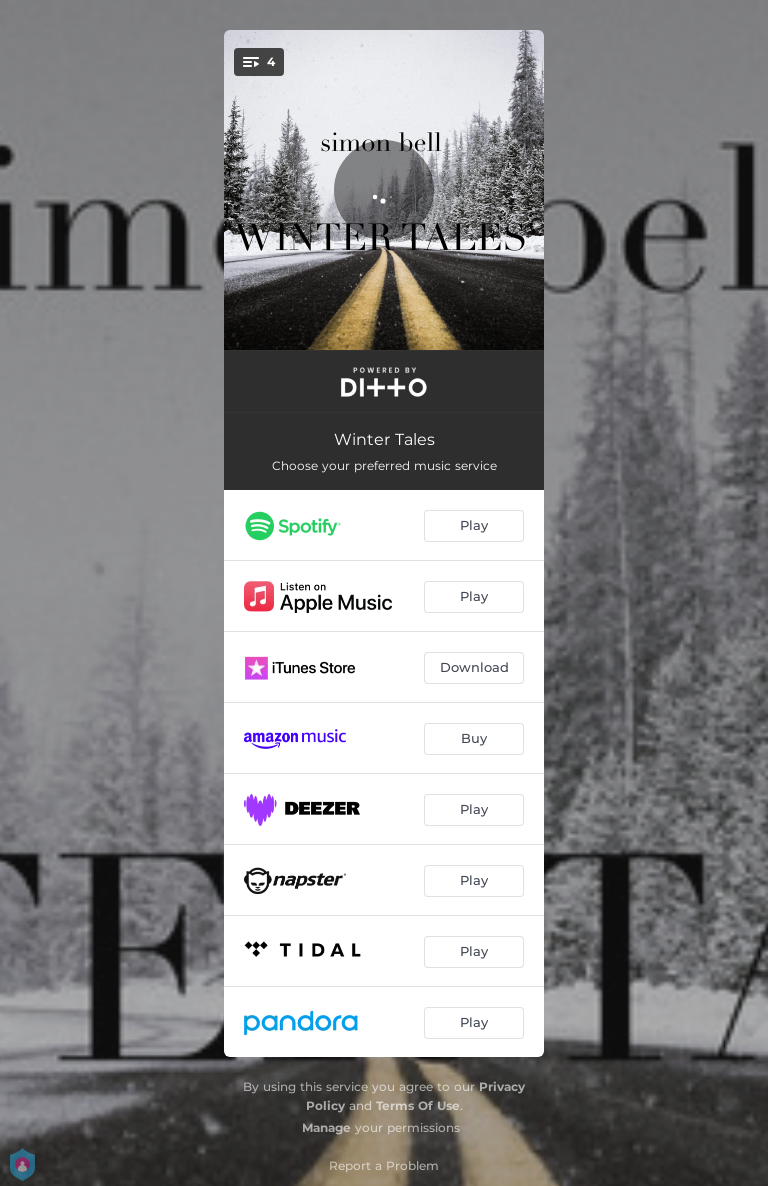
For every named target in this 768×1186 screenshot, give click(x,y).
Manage (326, 1127)
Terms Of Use (418, 1105)
